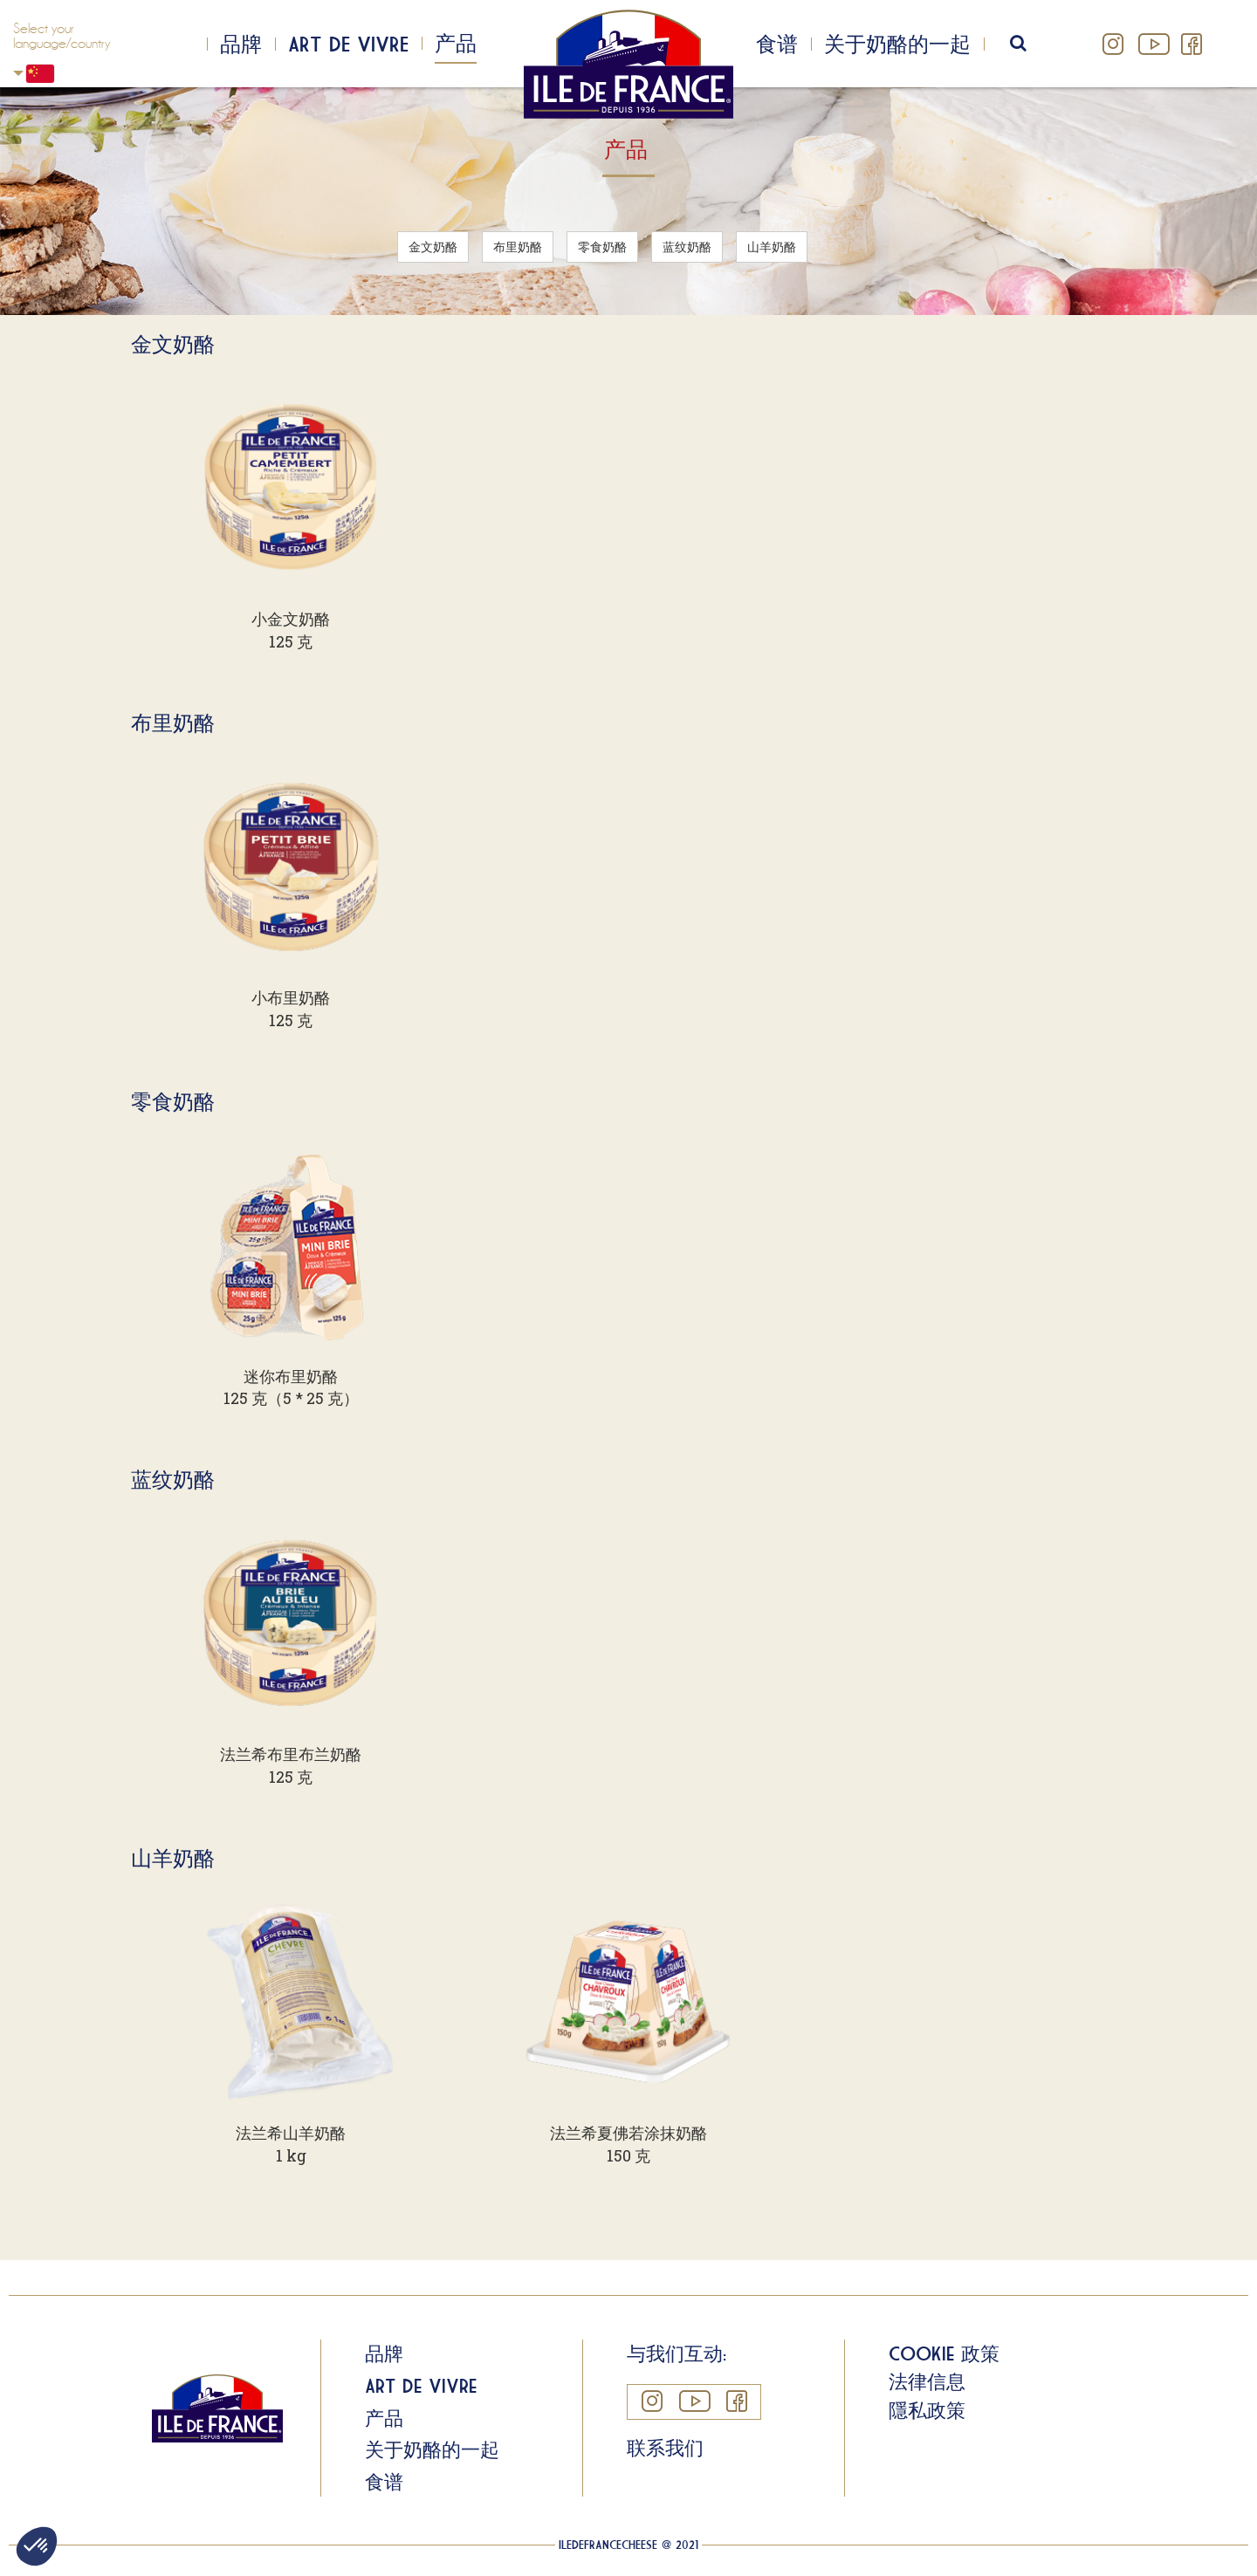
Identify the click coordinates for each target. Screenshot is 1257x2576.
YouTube (1152, 44)
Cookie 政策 (944, 2353)
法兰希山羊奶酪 (291, 2132)
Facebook (1191, 44)
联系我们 (665, 2447)
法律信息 (927, 2381)
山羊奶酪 (771, 246)
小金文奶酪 (290, 618)
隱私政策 (927, 2410)
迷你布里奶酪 (291, 1376)
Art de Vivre (348, 43)
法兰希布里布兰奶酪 (290, 1754)
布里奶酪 (517, 246)
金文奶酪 (433, 246)
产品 (456, 43)
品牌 (241, 43)
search (1029, 43)
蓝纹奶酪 (687, 246)
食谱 (777, 43)
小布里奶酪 (290, 997)
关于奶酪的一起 (897, 43)
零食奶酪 (602, 246)
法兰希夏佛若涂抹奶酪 (628, 2132)
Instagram (1113, 44)
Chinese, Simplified (18, 72)
